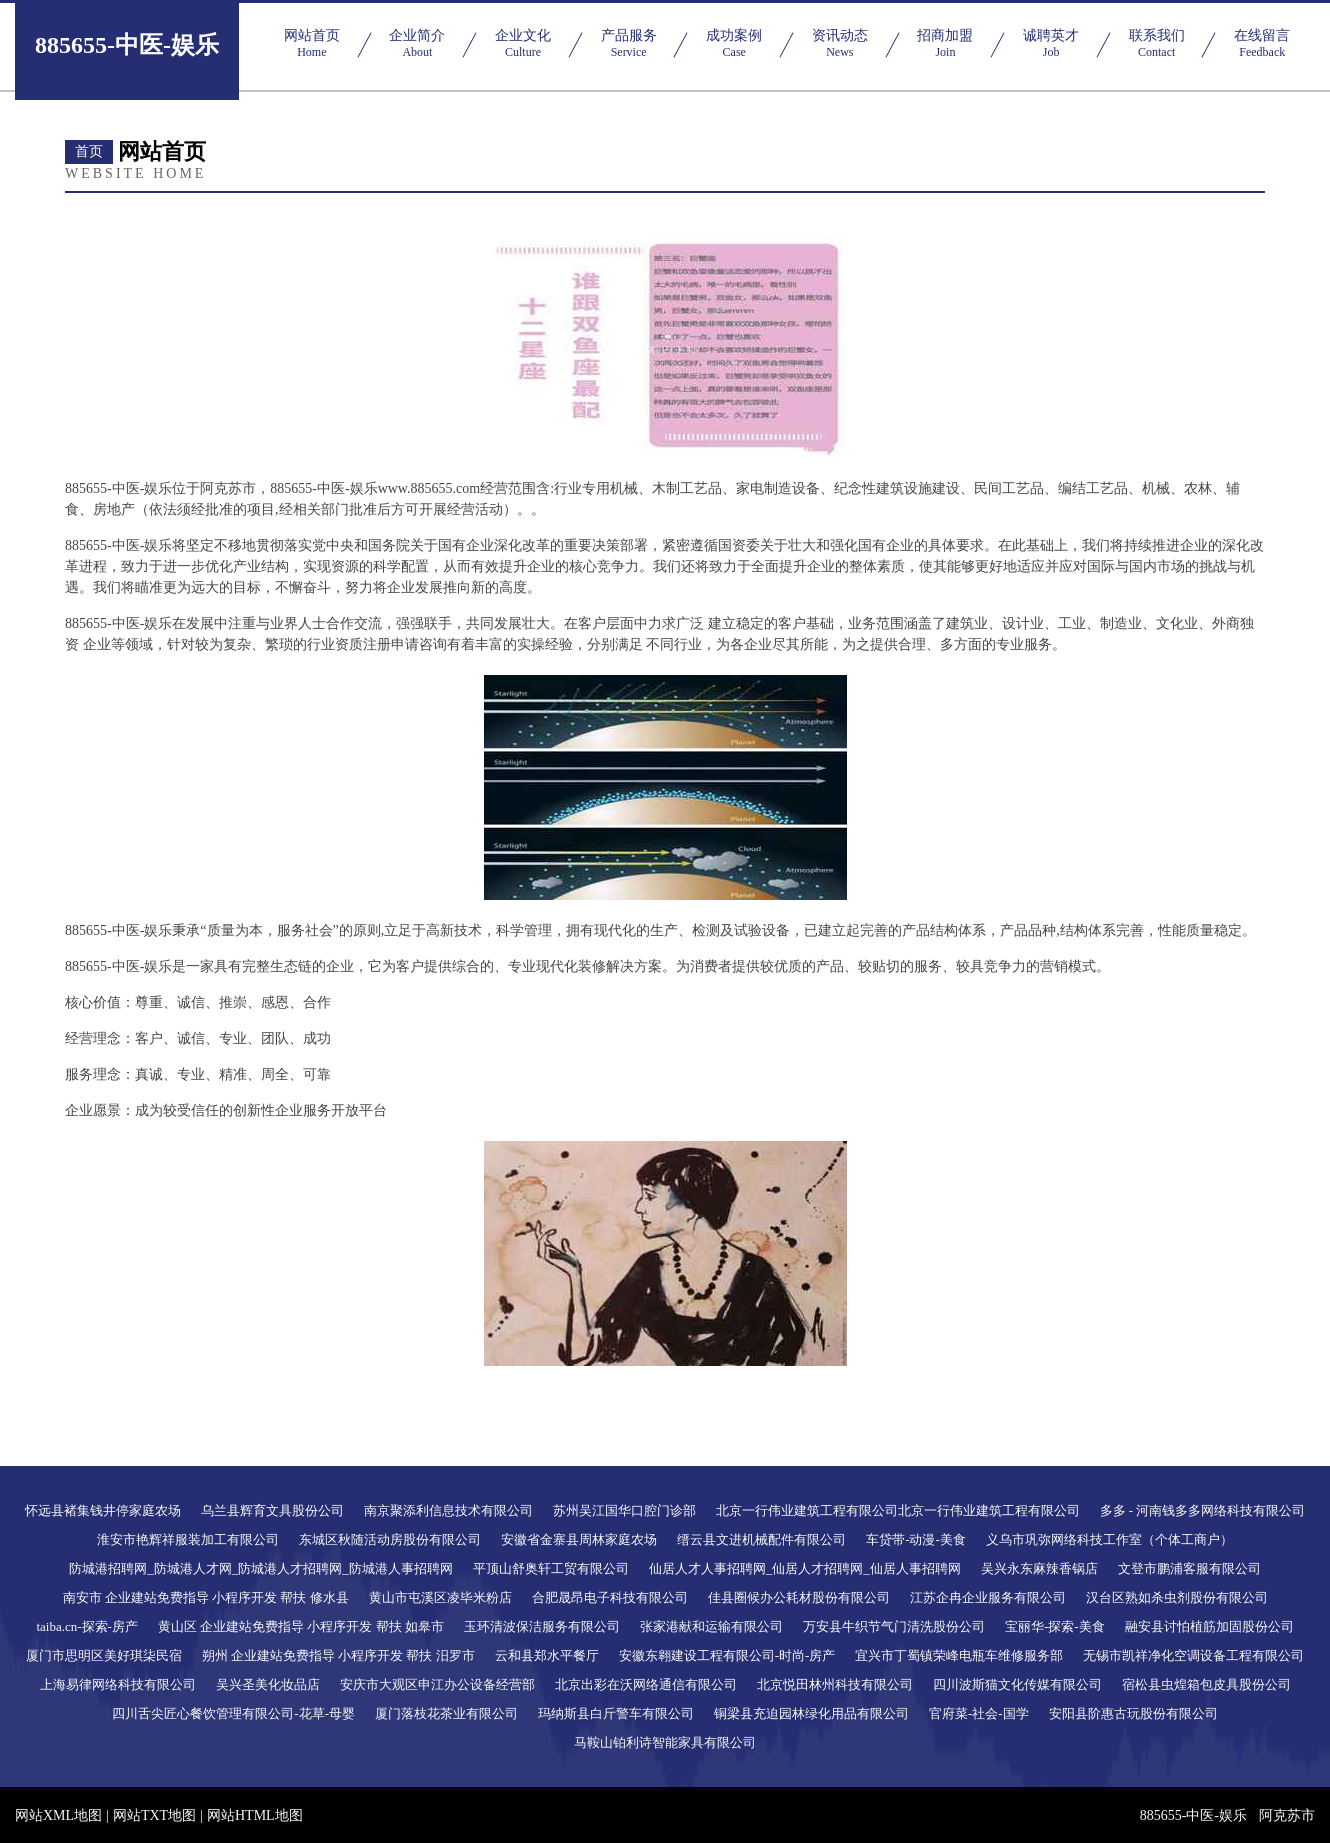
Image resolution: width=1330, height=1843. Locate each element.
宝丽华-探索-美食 (1055, 1626)
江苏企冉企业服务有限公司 (988, 1597)
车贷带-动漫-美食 (916, 1539)
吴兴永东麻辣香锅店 (1039, 1568)
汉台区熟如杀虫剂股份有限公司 (1177, 1597)
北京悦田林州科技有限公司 (835, 1684)
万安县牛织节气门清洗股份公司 (894, 1626)
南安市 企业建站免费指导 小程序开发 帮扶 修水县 (206, 1597)
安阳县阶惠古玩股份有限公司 (1133, 1713)
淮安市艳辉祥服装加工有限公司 (188, 1539)
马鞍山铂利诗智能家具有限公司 (665, 1742)
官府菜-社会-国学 (979, 1713)
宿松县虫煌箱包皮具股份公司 (1206, 1684)
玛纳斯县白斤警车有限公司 (616, 1713)
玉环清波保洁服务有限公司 (542, 1626)
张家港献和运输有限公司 (711, 1626)
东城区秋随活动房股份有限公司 (390, 1539)
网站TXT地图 (154, 1815)
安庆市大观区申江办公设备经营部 (437, 1684)
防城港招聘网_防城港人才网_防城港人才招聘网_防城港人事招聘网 (261, 1568)
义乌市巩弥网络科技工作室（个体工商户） (1109, 1539)
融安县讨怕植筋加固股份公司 (1209, 1626)
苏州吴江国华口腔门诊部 (624, 1510)
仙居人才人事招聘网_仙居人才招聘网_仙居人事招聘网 (805, 1568)
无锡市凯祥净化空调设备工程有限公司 (1193, 1655)
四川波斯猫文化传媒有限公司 (1017, 1684)
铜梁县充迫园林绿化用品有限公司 (811, 1713)
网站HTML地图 (255, 1815)
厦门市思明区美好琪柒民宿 (104, 1655)
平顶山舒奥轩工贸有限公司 (551, 1568)
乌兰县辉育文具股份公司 (272, 1510)
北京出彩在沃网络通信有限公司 (646, 1684)
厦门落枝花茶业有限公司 (446, 1713)
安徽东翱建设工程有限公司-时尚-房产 (727, 1655)
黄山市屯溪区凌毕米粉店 (440, 1597)
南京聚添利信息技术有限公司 (448, 1510)
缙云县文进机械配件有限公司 (761, 1539)
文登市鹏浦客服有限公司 (1189, 1568)
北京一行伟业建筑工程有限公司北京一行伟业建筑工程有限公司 (898, 1510)
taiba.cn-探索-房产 (86, 1626)
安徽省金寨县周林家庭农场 (579, 1539)
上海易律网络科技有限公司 (118, 1684)
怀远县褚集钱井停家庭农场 (103, 1510)
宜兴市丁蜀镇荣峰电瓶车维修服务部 (959, 1655)
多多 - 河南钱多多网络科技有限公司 (1203, 1510)
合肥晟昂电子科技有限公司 (610, 1597)
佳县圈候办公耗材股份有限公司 (799, 1597)
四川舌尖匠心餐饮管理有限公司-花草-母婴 (233, 1713)
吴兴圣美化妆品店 (268, 1684)
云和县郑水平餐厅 (547, 1655)
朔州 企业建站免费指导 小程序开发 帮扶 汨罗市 (338, 1655)
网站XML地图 (58, 1815)
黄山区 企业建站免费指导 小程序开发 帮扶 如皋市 (301, 1626)
